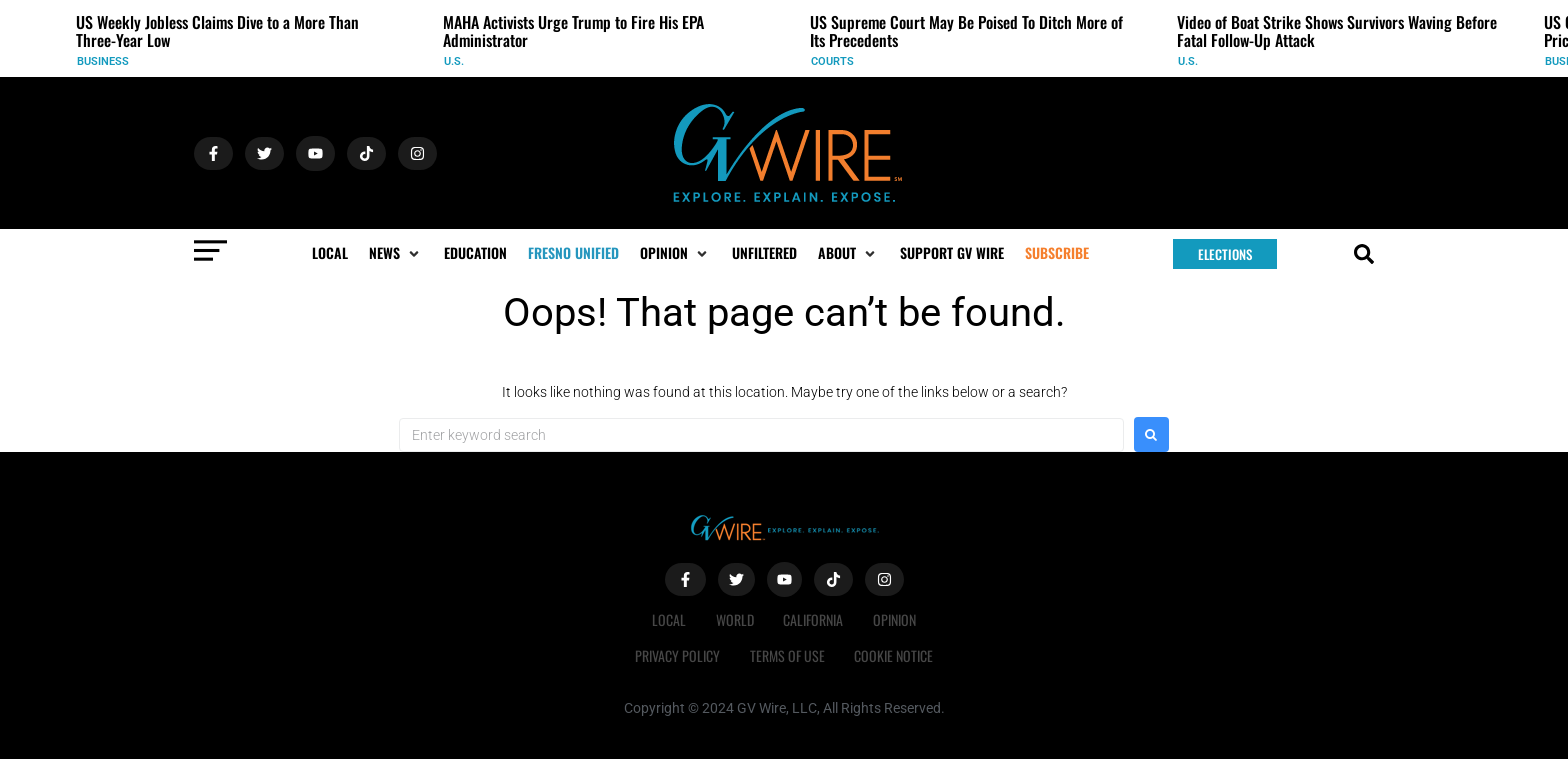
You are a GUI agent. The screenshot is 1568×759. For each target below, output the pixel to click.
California (814, 619)
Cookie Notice (894, 655)
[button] (396, 253)
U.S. (454, 61)
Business (103, 61)
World (735, 619)
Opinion (895, 619)
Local (669, 619)
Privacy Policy (677, 655)
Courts (832, 61)
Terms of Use (787, 655)
